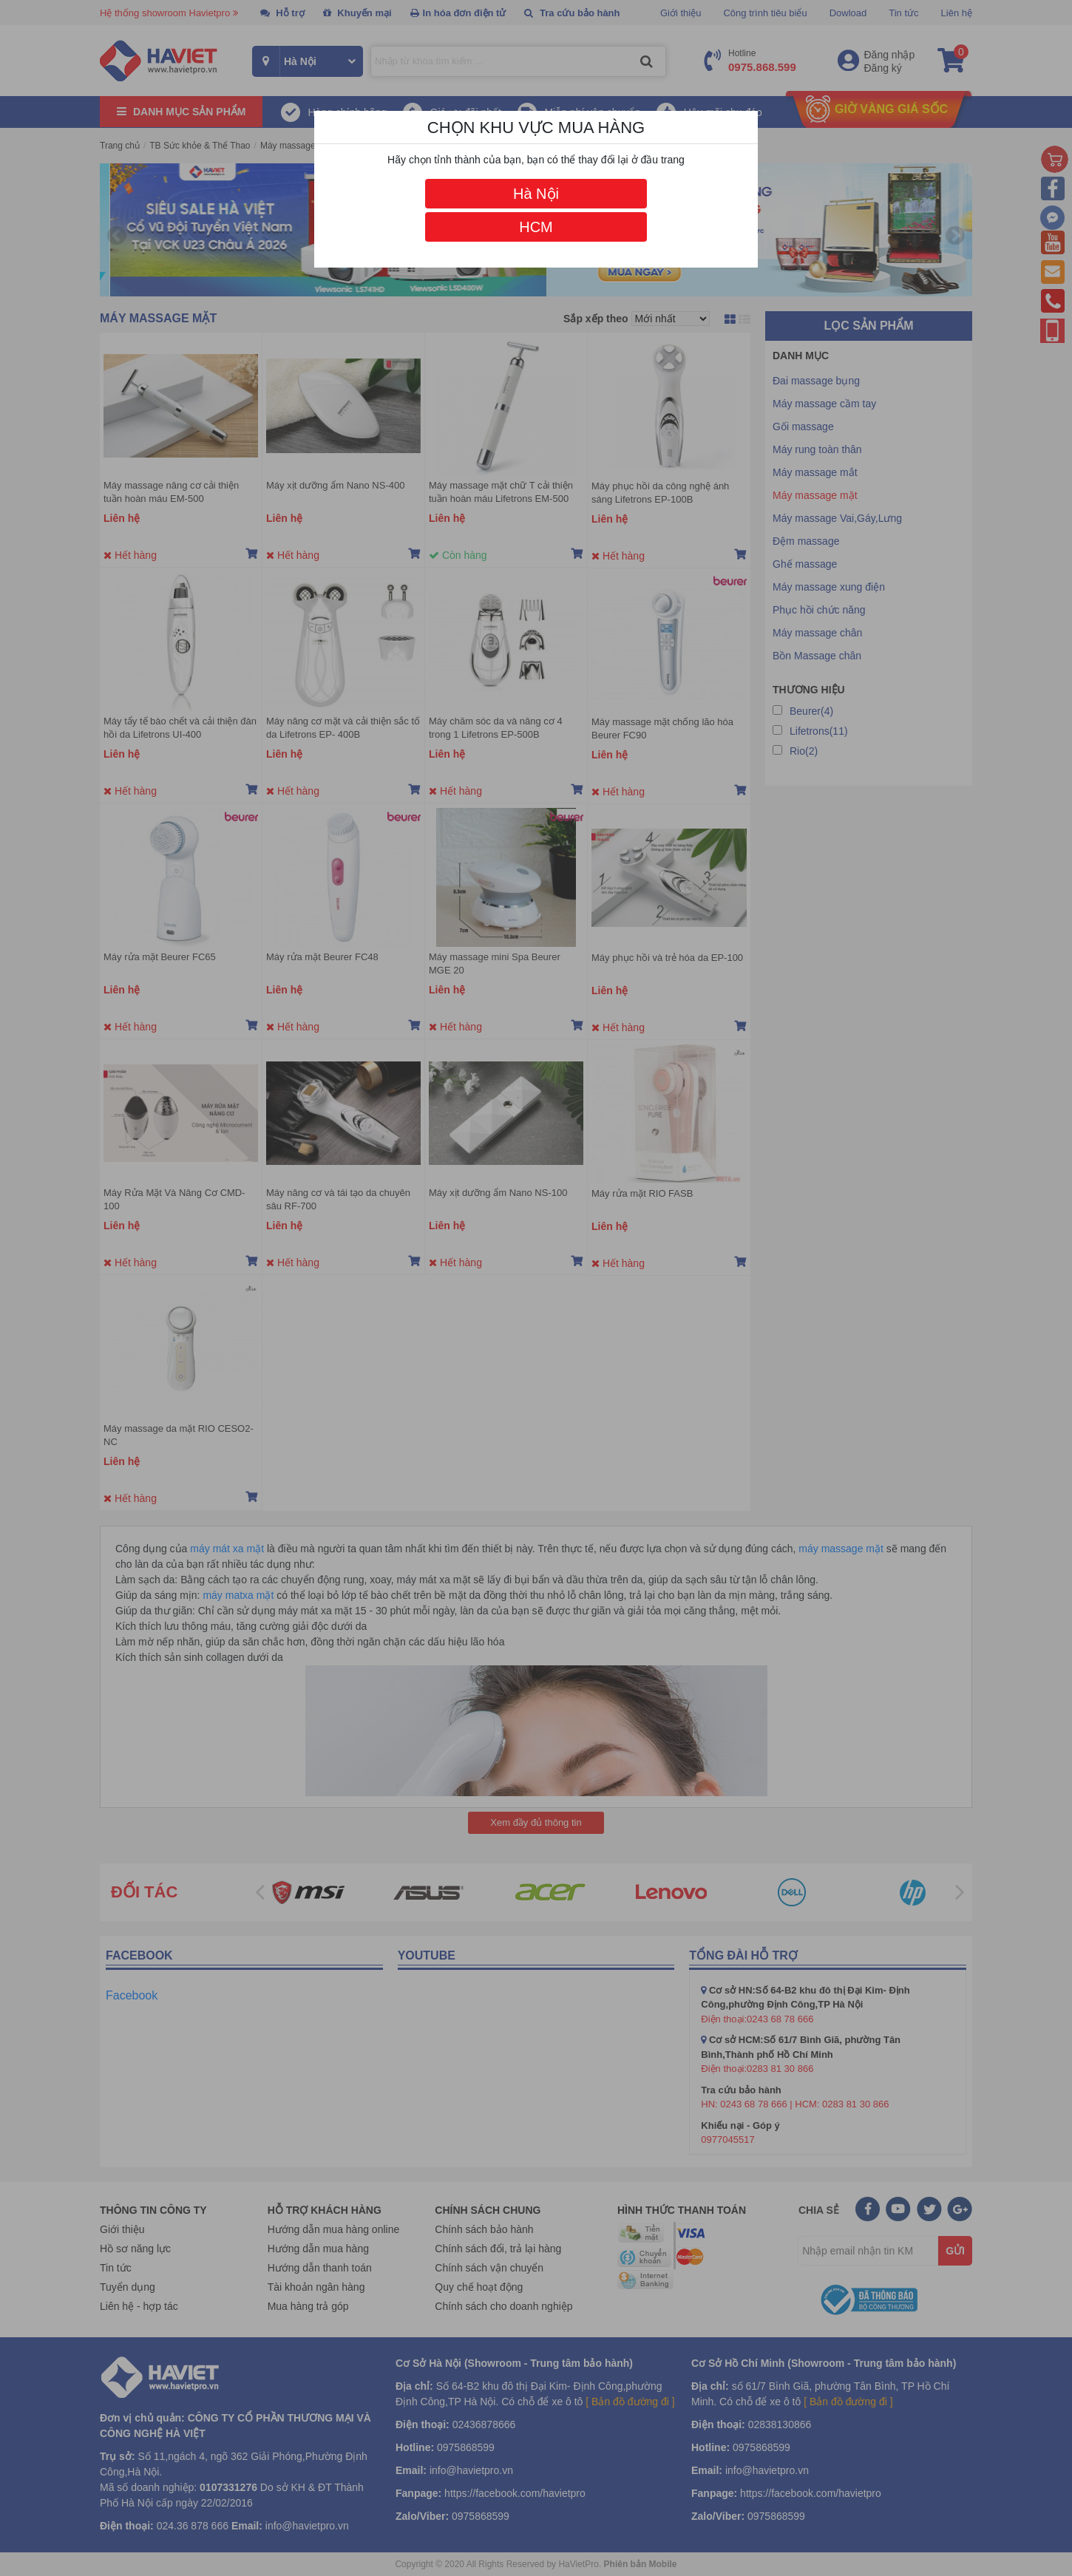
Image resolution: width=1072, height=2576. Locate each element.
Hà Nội (536, 194)
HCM (536, 227)
